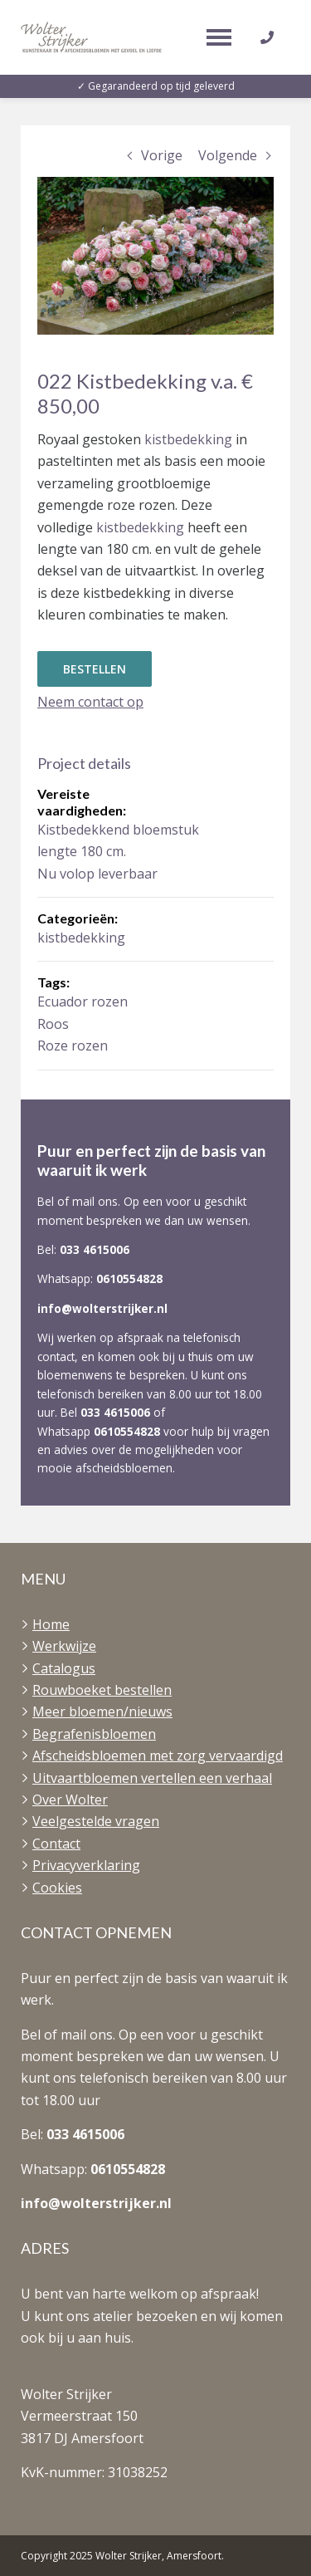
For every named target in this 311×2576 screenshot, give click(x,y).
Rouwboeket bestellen (102, 1690)
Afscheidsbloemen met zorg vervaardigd (157, 1755)
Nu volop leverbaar (97, 873)
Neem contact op (90, 702)
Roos (53, 1024)
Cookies (57, 1887)
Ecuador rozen (82, 1001)
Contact (56, 1843)
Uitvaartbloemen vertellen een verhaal (152, 1778)
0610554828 (129, 1278)
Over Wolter (70, 1799)
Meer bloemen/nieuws (102, 1711)
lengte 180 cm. (81, 851)
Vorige (161, 155)
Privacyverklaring (86, 1865)
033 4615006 (94, 1249)
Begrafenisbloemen (94, 1734)
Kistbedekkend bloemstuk (118, 829)
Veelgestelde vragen (95, 1821)
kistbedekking (190, 439)
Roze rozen (72, 1045)
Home (51, 1624)
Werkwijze (64, 1646)
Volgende (227, 155)
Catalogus (63, 1668)
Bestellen (94, 669)
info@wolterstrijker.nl (102, 1308)
